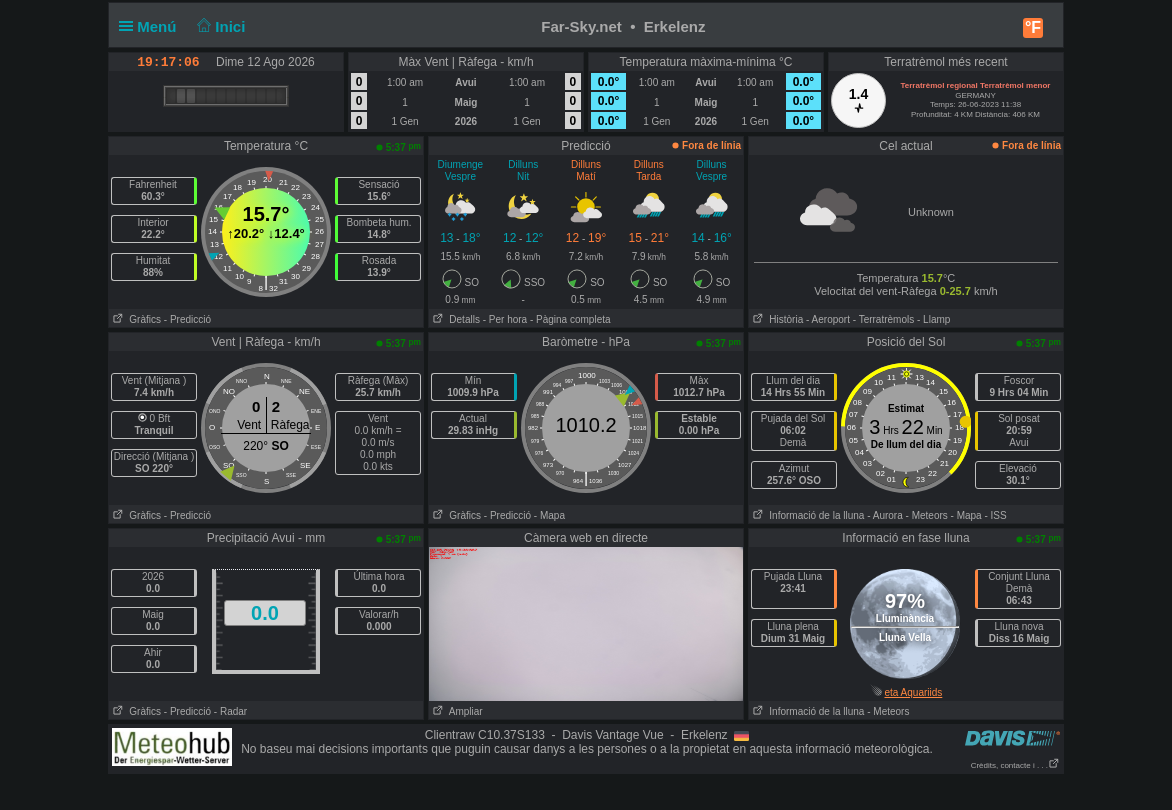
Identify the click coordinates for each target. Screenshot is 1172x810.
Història (776, 319)
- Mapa (549, 515)
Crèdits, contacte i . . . (1015, 765)
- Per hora (505, 319)
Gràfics (135, 319)
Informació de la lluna (806, 515)
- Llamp (933, 319)
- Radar (230, 711)
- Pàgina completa (570, 319)
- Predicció (187, 319)
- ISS (995, 515)
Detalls (454, 319)
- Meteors (927, 515)
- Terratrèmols (884, 319)
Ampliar (456, 711)
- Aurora (885, 515)
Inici (219, 26)
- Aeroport (828, 319)
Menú (152, 26)
